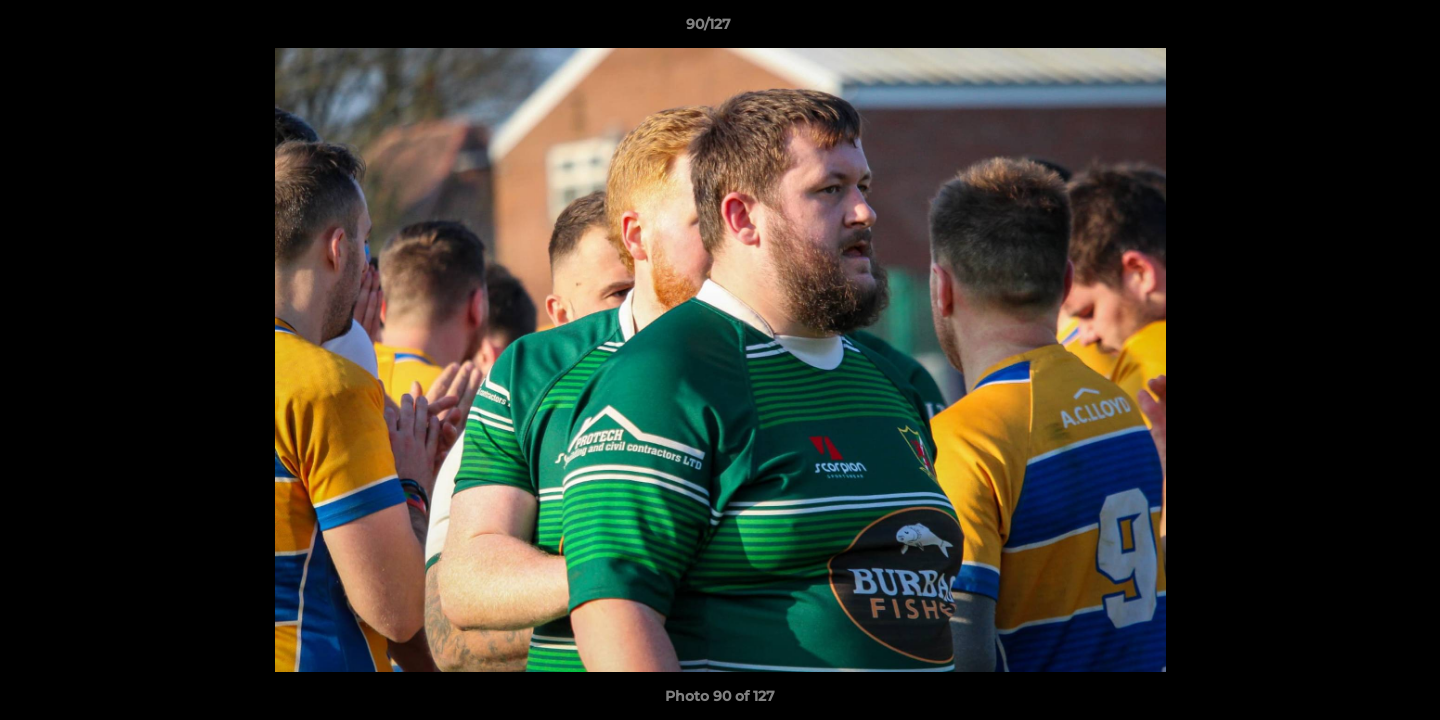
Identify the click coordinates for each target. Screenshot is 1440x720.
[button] (1356, 29)
